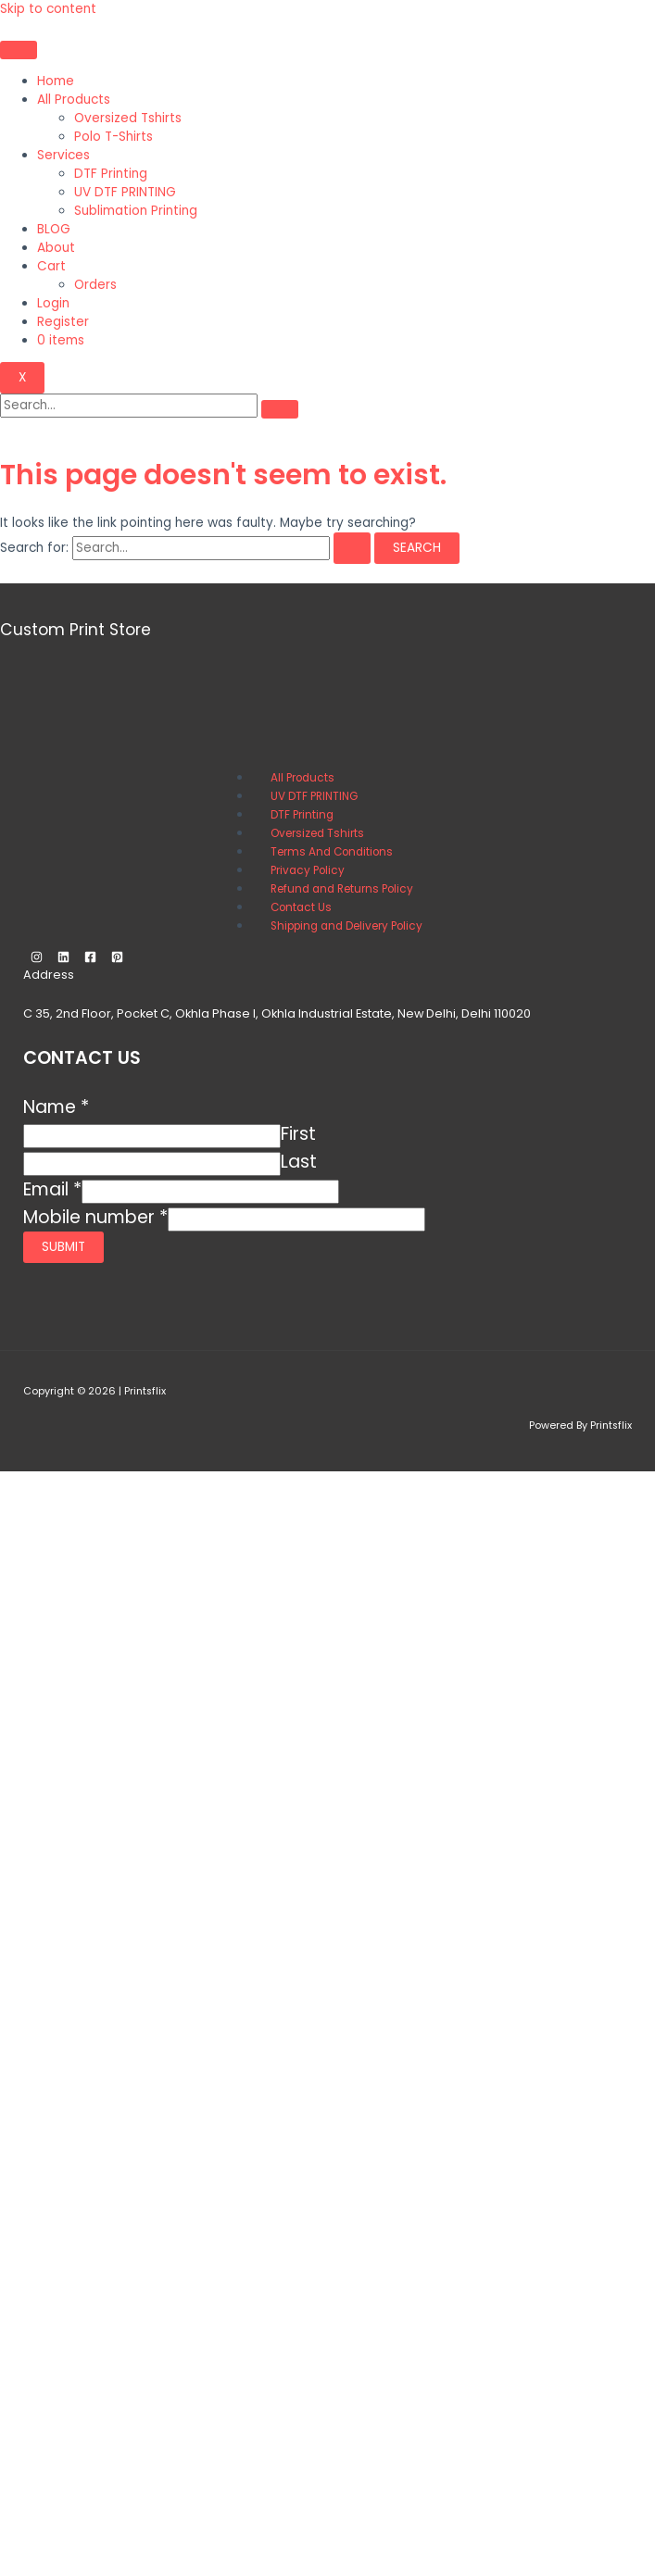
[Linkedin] (63, 959)
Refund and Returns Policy (342, 889)
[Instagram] (36, 959)
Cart (51, 266)
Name (56, 1106)
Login (53, 303)
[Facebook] (90, 959)
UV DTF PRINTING (125, 192)
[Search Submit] (352, 548)
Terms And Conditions (332, 851)
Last (299, 1161)
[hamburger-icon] (18, 50)
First (298, 1133)
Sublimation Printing (135, 210)
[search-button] (279, 409)
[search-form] (129, 406)
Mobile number (95, 1217)
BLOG (53, 229)
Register (63, 322)
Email (52, 1189)
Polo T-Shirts (113, 136)
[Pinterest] (117, 959)
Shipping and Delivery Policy (346, 926)
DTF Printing (110, 173)
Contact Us (301, 907)
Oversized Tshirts (128, 118)
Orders (95, 285)
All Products (73, 99)
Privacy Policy (308, 870)
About (56, 247)
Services (63, 155)
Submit (63, 1247)
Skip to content (48, 9)
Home (55, 81)
